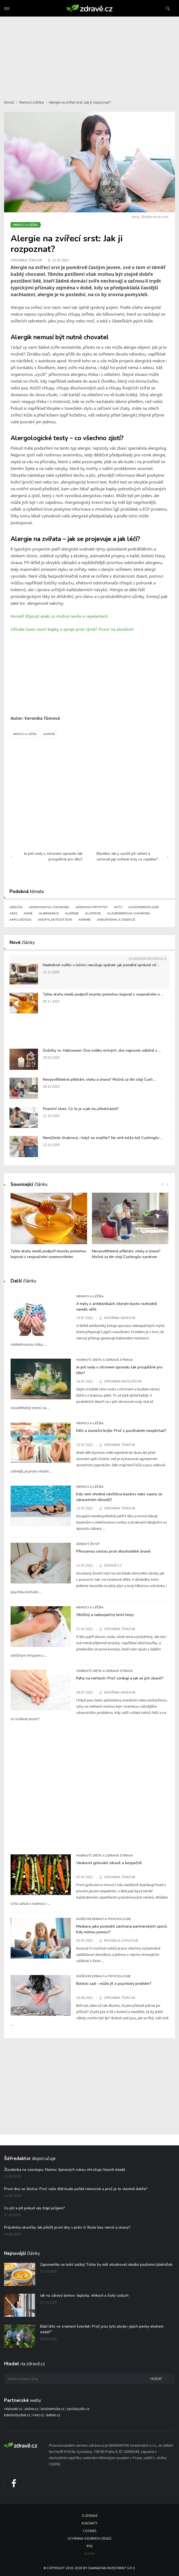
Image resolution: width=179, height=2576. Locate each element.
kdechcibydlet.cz (17, 2415)
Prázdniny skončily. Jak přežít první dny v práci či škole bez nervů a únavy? (67, 2227)
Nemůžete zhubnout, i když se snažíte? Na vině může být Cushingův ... (103, 1137)
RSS (89, 2546)
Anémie (84, 919)
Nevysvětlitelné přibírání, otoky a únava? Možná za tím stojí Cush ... (99, 1079)
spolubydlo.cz (78, 2409)
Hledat (156, 2379)
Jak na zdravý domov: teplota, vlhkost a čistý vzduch (84, 2295)
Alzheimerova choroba (128, 913)
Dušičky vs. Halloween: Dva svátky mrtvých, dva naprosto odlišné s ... (102, 1050)
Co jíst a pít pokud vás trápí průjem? (34, 2208)
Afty (118, 907)
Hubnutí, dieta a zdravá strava (104, 1360)
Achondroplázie (143, 907)
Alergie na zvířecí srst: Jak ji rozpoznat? (80, 102)
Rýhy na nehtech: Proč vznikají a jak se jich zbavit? (120, 1678)
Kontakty (90, 2523)
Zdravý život (88, 1544)
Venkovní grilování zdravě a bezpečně (109, 1862)
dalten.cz (53, 2415)
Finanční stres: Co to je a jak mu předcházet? (81, 1108)
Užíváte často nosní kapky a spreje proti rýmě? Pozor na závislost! (72, 629)
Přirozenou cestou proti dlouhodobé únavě (113, 1551)
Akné (28, 913)
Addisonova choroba (49, 907)
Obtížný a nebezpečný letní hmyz (105, 1614)
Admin (89, 2554)
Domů (9, 102)
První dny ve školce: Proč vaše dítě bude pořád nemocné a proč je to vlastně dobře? (76, 2188)
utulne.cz (31, 2409)
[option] (49, 1229)
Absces (16, 907)
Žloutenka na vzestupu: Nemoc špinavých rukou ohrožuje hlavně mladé (64, 2169)
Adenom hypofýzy (91, 907)
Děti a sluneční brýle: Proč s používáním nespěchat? (121, 1430)
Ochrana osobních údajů (89, 2539)
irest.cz (38, 2415)
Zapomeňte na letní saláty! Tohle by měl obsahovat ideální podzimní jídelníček (106, 2264)
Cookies (89, 2531)
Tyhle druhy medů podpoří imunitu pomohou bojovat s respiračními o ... (103, 994)
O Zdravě (89, 2516)
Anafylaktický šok (55, 919)
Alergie (49, 734)
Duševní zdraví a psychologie (103, 1919)
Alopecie (93, 913)
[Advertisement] (89, 55)
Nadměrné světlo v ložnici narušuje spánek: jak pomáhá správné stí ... (101, 965)
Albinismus (49, 913)
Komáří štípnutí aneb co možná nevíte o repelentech (59, 616)
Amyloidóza (20, 919)
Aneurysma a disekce (116, 919)
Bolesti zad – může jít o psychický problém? (113, 1983)
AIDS (13, 913)
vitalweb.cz (13, 2409)
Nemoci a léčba (31, 102)
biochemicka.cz (52, 2409)
